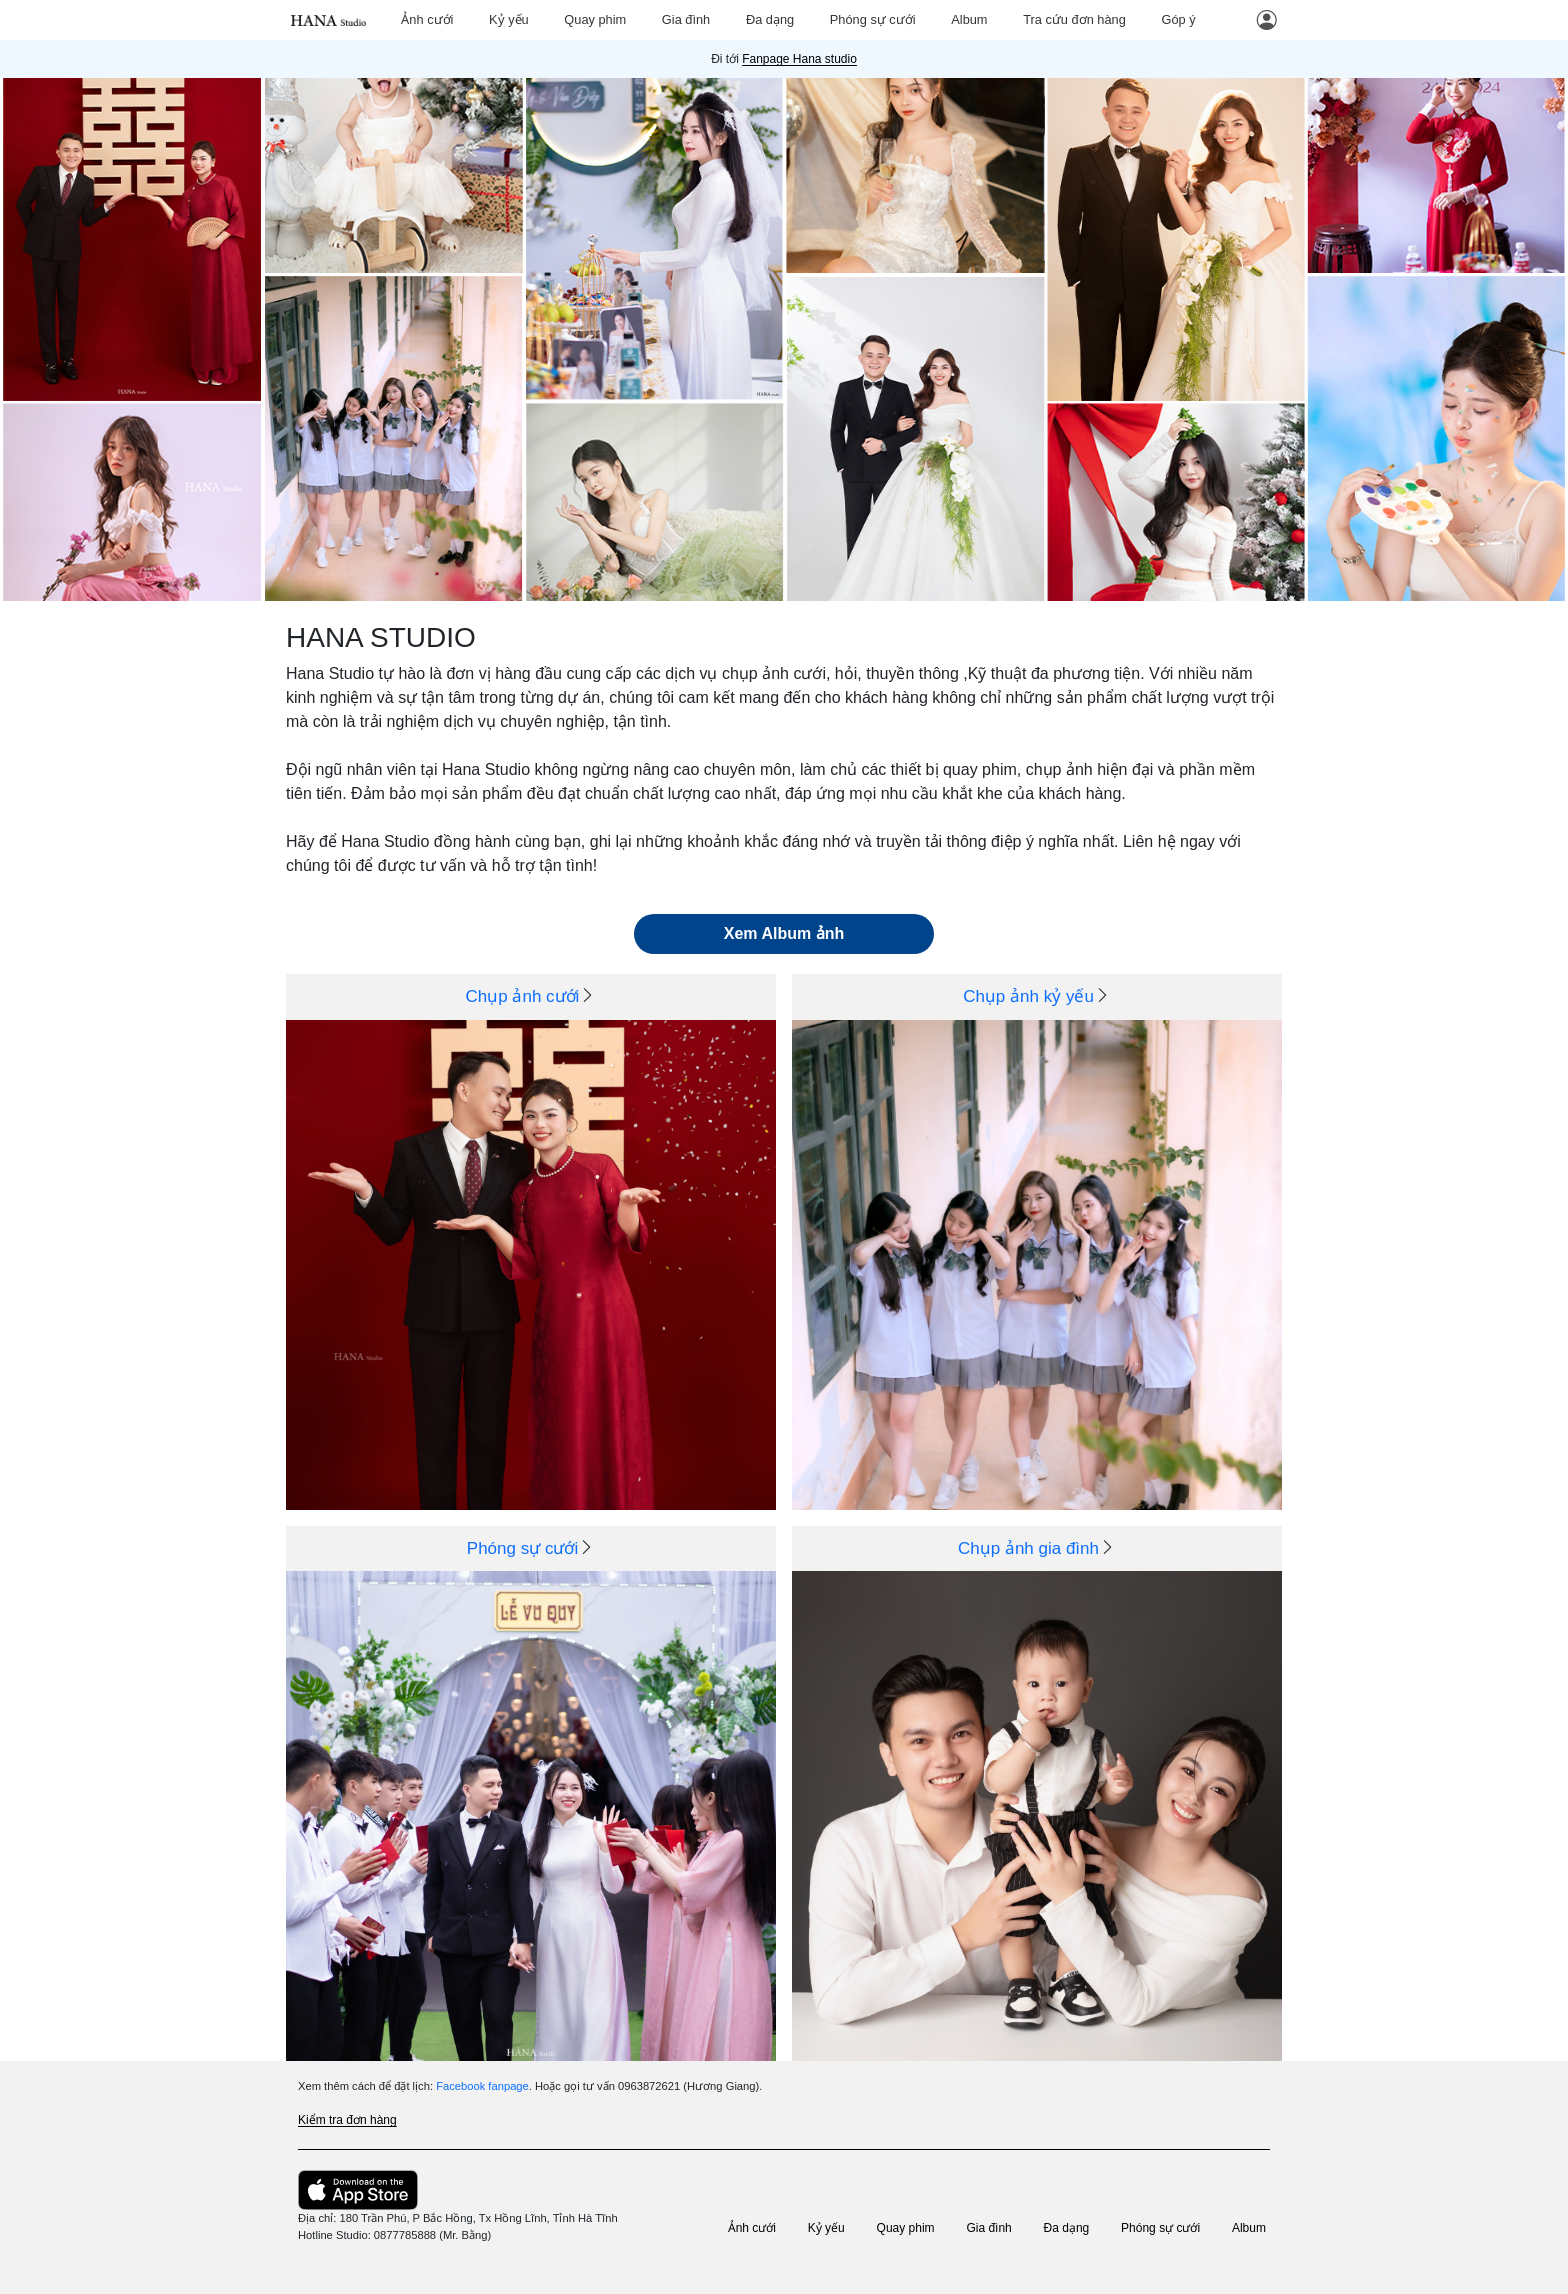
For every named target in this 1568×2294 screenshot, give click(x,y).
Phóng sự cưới (873, 19)
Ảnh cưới (427, 19)
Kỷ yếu (509, 19)
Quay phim (595, 19)
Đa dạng (770, 19)
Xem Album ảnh (784, 933)
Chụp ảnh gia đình (1028, 1548)
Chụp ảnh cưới (523, 996)
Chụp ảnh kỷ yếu (1028, 996)
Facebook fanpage (482, 2086)
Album (969, 19)
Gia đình (686, 19)
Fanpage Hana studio (799, 59)
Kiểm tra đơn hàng (347, 2120)
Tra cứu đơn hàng (1074, 19)
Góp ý (1178, 19)
